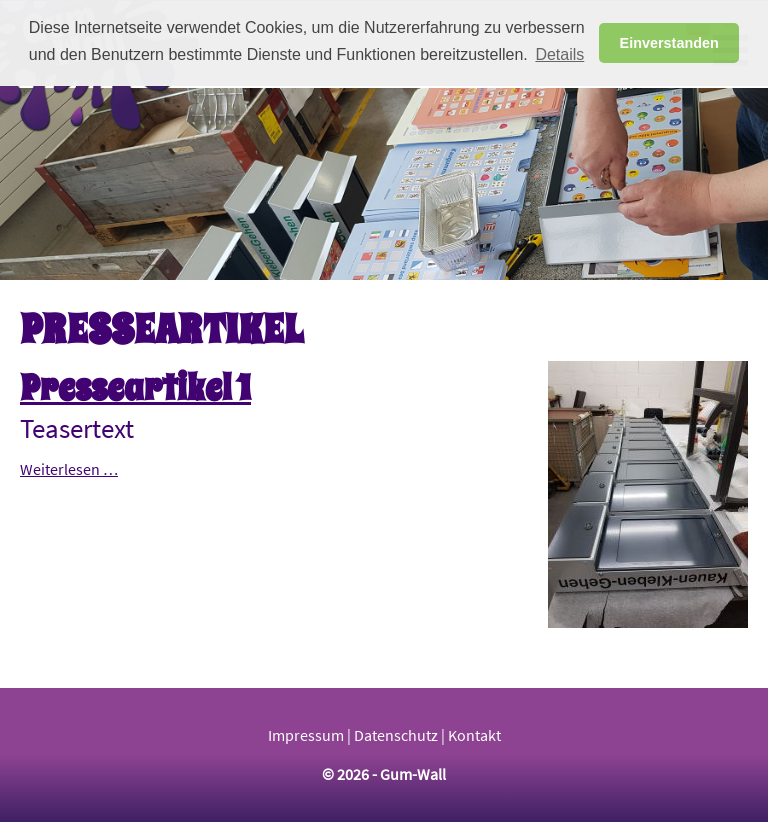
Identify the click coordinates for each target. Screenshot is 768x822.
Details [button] (559, 54)
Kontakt (474, 735)
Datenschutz (396, 735)
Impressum (306, 735)
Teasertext (77, 428)
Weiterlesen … (69, 469)
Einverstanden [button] (669, 43)
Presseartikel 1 (135, 388)
